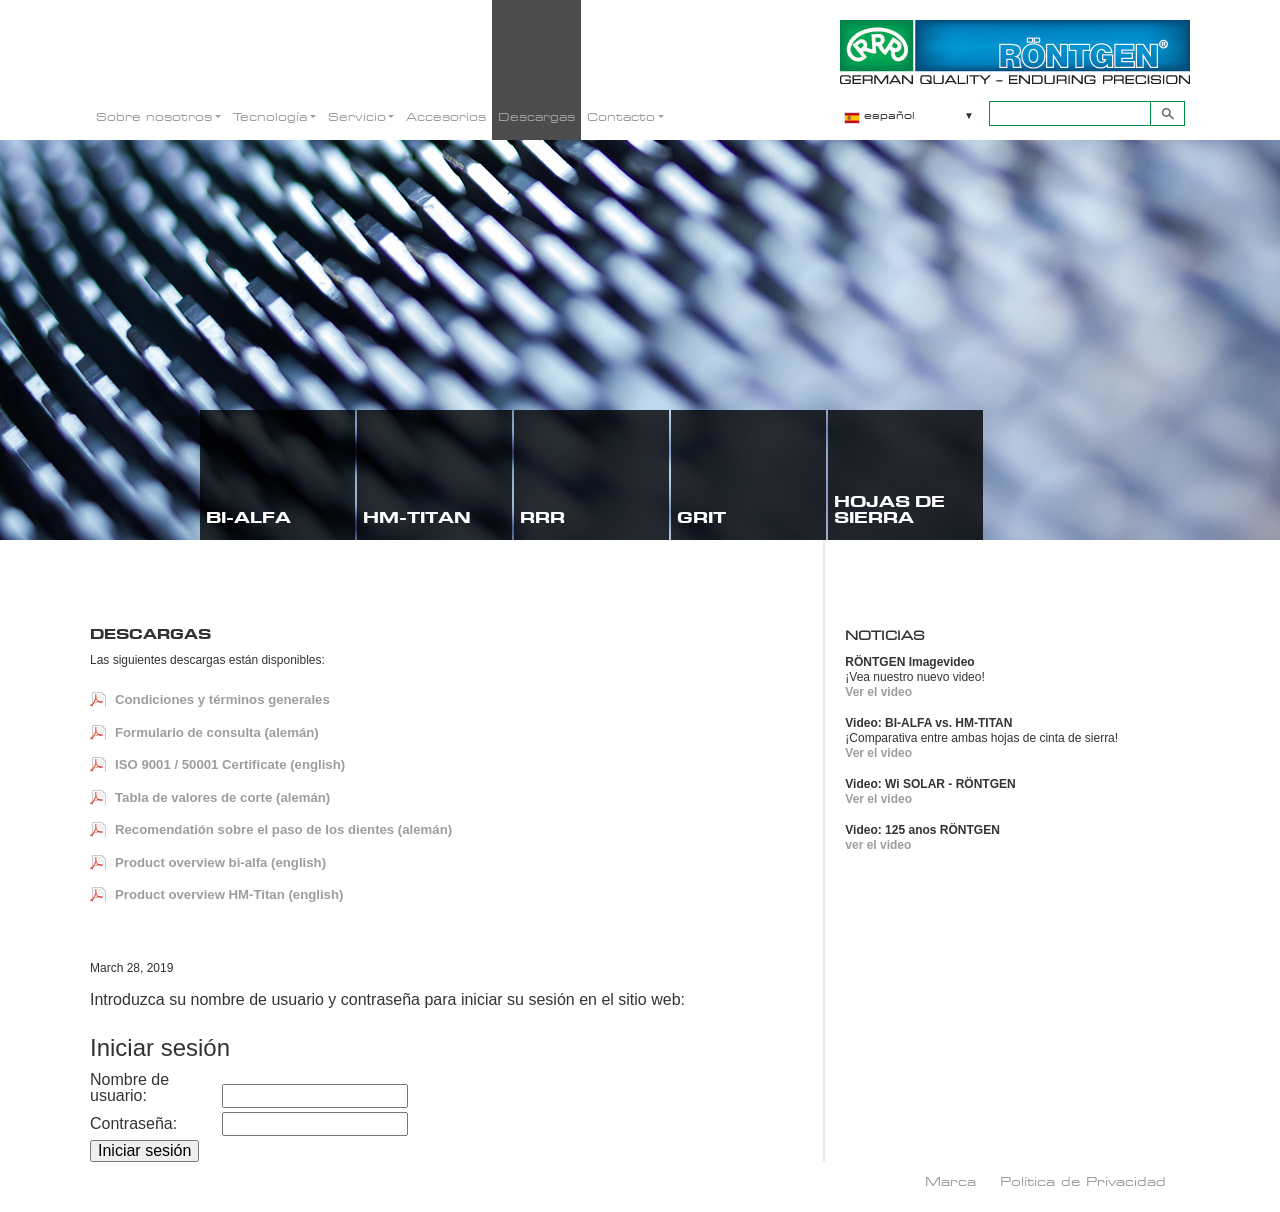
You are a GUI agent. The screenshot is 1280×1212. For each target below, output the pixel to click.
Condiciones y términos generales (222, 699)
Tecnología (270, 116)
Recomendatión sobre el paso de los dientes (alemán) (283, 829)
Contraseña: (133, 1124)
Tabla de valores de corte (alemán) (222, 797)
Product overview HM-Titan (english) (229, 894)
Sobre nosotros (154, 116)
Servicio (357, 116)
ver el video (878, 845)
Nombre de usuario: (129, 1088)
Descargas (536, 116)
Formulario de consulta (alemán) (217, 732)
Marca (950, 1181)
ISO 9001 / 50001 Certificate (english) (230, 764)
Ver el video (878, 692)
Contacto (621, 116)
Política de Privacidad (1083, 1181)
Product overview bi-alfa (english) (220, 862)
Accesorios (446, 116)
